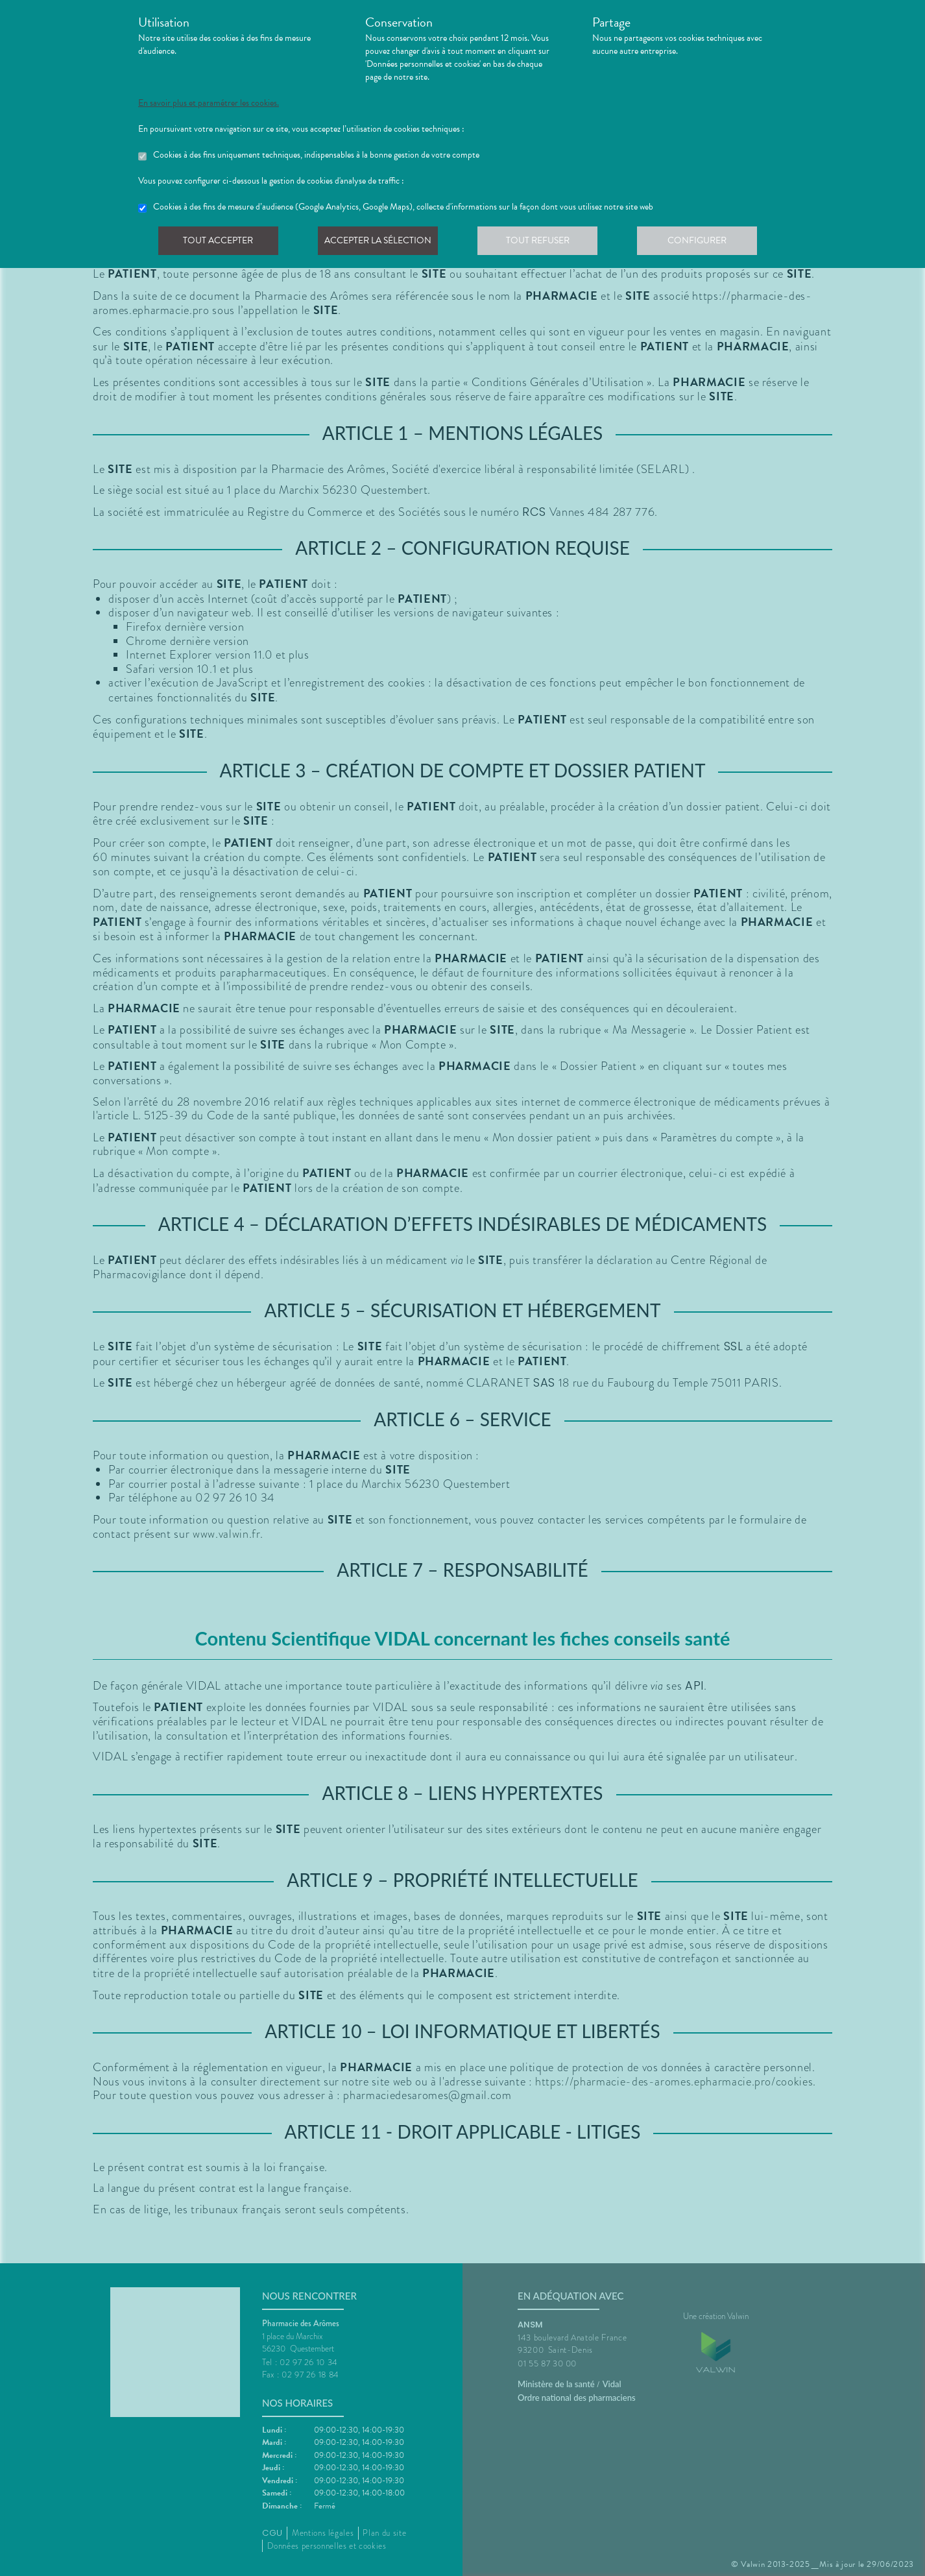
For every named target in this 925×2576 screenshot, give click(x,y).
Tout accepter (219, 242)
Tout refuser (544, 242)
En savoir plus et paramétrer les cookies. (208, 103)
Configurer (705, 242)
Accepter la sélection (381, 242)
